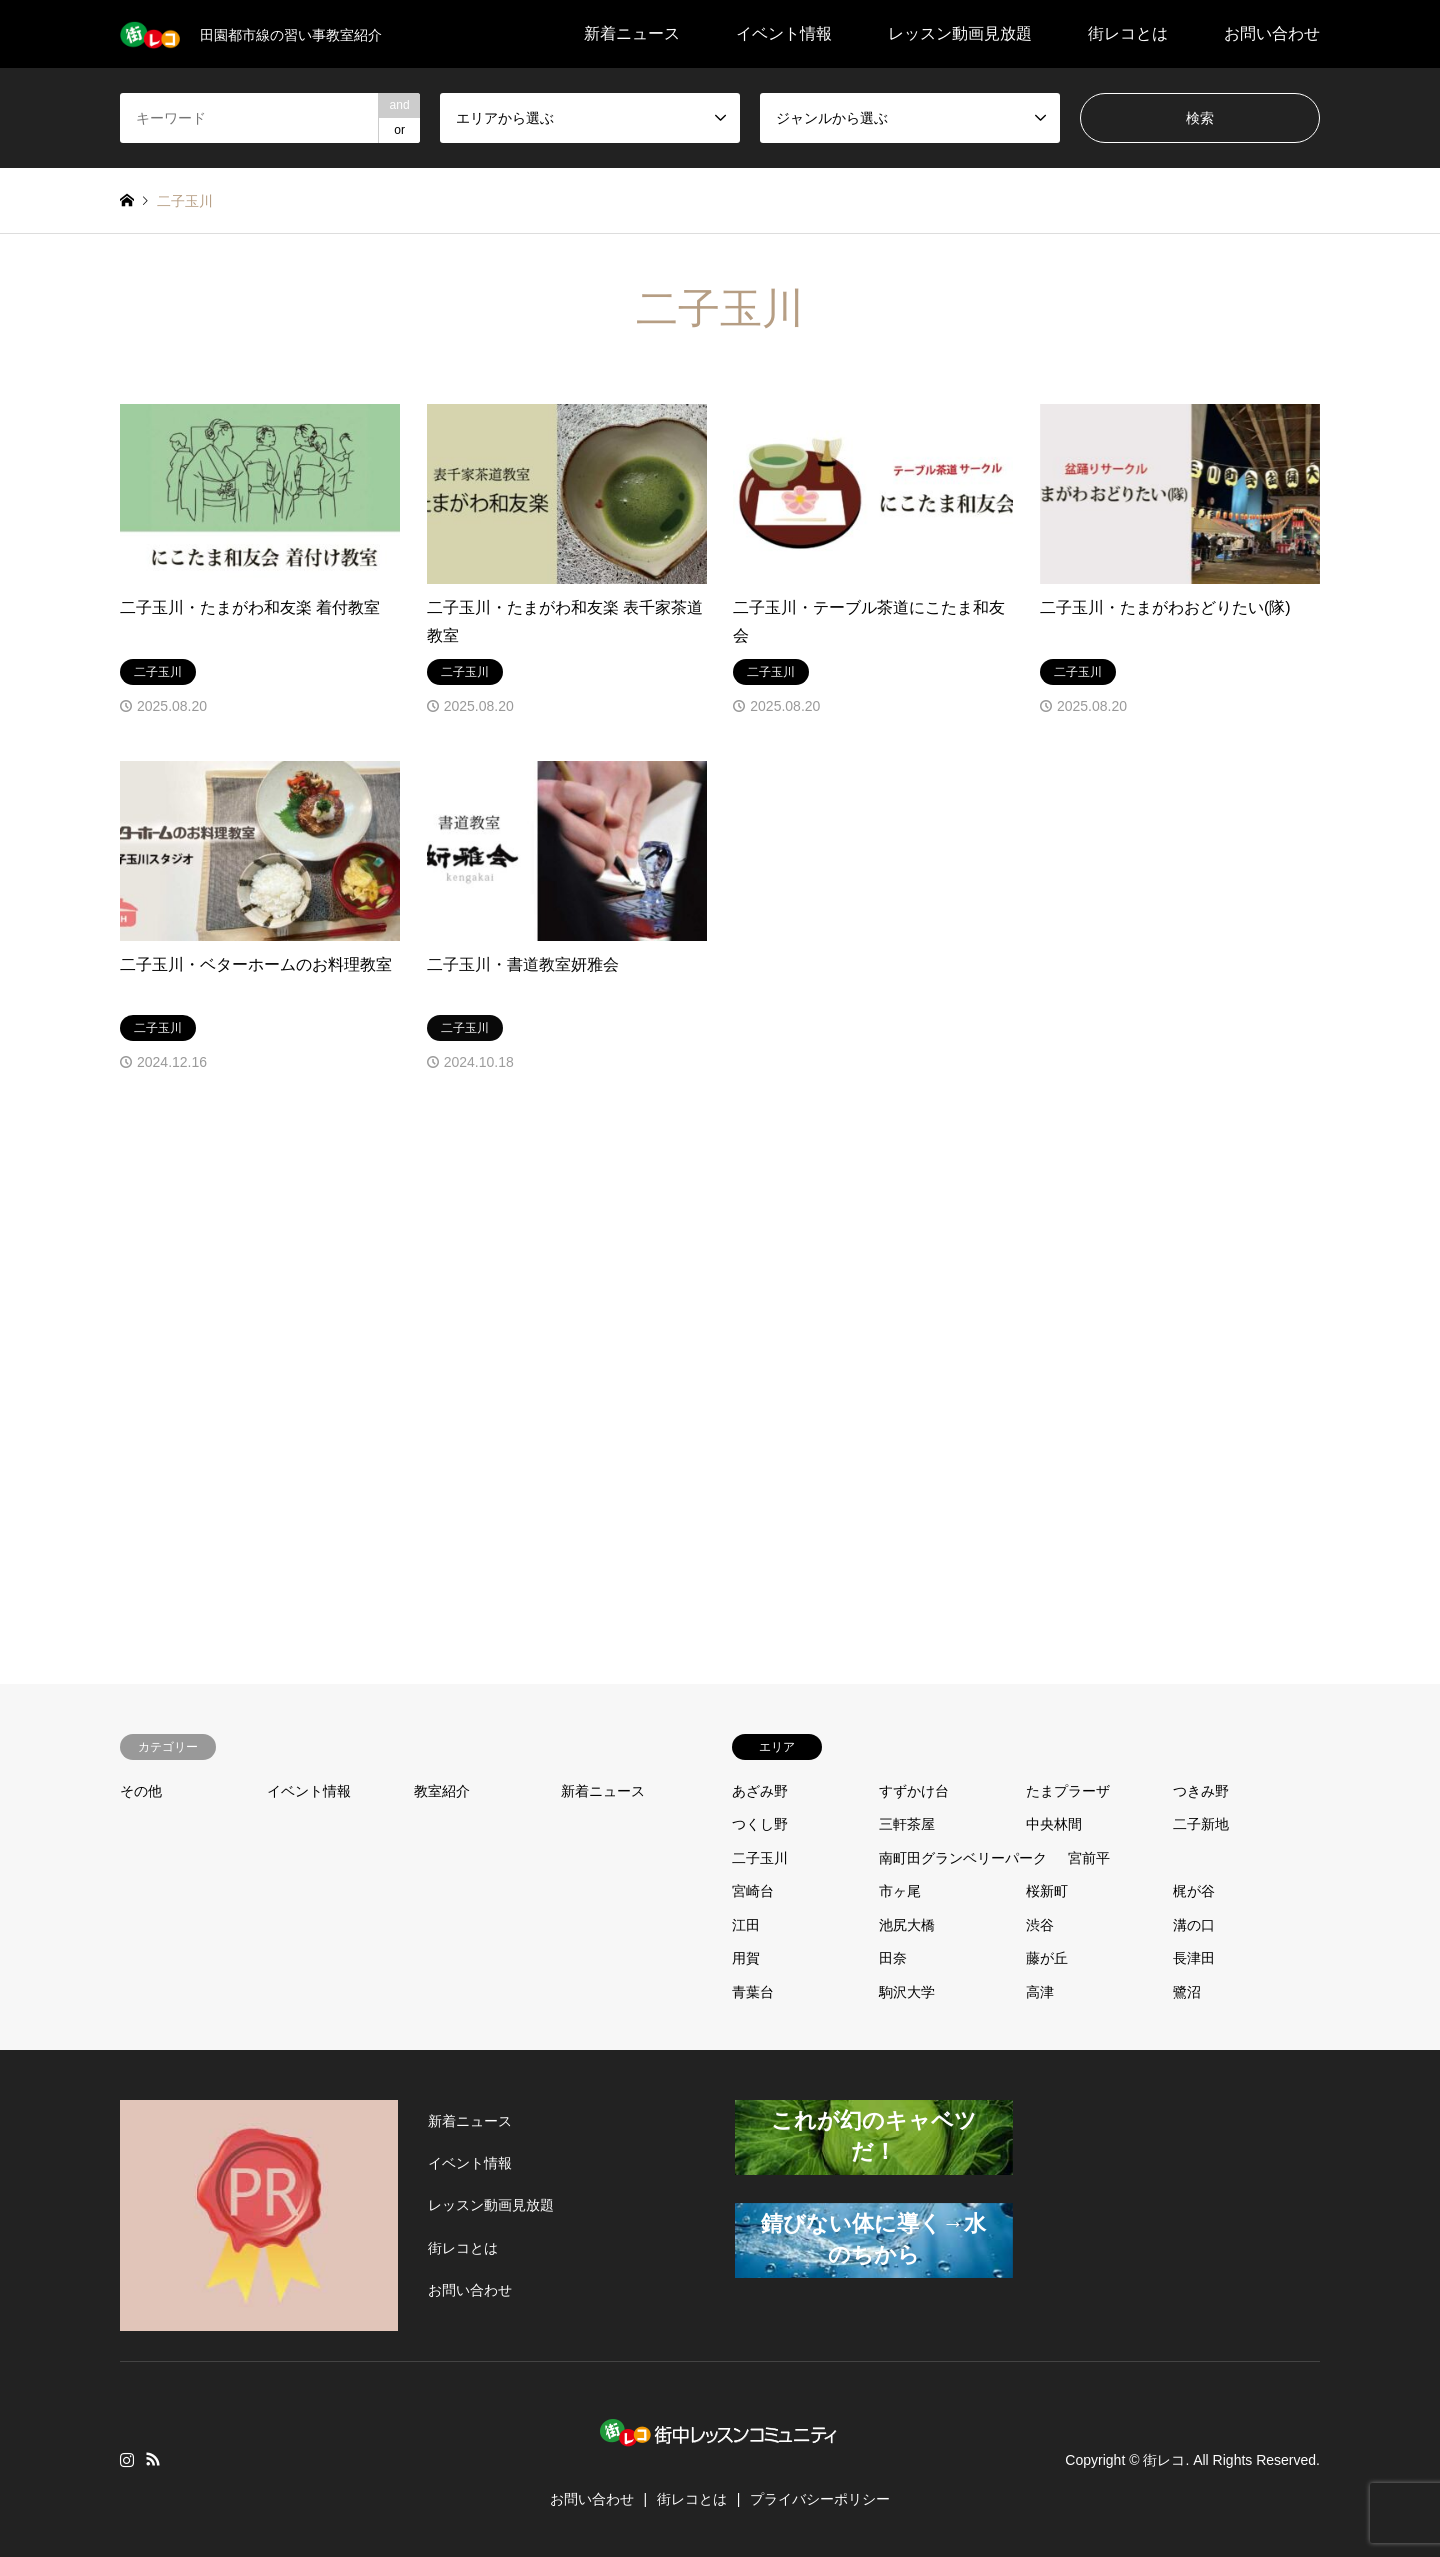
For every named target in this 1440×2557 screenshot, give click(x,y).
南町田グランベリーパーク (963, 1858)
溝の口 (1194, 1925)
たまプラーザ (1068, 1791)
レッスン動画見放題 (960, 33)
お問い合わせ (1272, 33)
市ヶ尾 (900, 1891)
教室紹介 (442, 1791)
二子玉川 (760, 1858)
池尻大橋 (907, 1925)
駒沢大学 (907, 1992)
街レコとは (1128, 33)
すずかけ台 (914, 1791)
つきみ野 (1201, 1791)
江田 (746, 1925)
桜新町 (1047, 1891)
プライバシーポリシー (820, 2499)
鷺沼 (1187, 1992)
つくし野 (760, 1824)
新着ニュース (632, 33)
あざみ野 (760, 1791)
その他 (141, 1791)
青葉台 (753, 1992)
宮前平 (1089, 1858)
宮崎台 (753, 1891)
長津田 (1194, 1958)
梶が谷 (1194, 1891)
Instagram (127, 2459)
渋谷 (1040, 1925)
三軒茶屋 (907, 1824)
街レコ (1164, 2459)
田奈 (893, 1958)
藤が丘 (1047, 1958)
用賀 (746, 1958)
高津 (1040, 1992)
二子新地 (1201, 1824)
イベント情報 (784, 33)
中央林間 (1054, 1824)
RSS (153, 2459)
